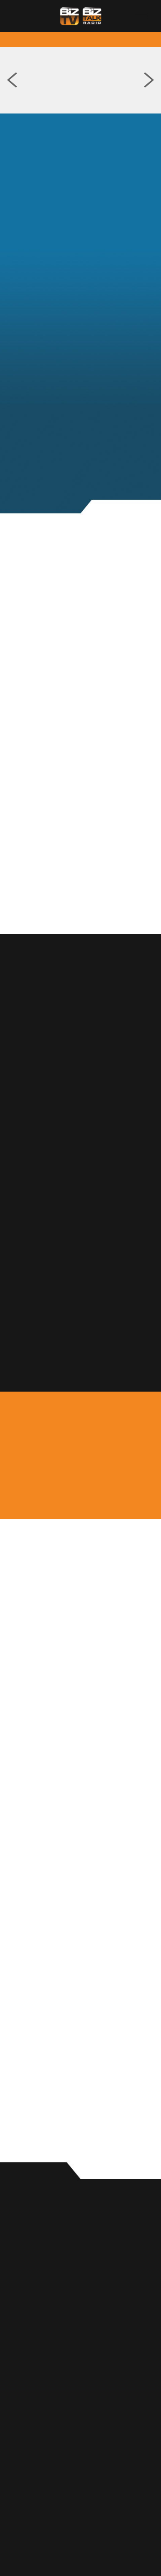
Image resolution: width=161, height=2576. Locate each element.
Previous (12, 80)
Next (149, 80)
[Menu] (141, 16)
